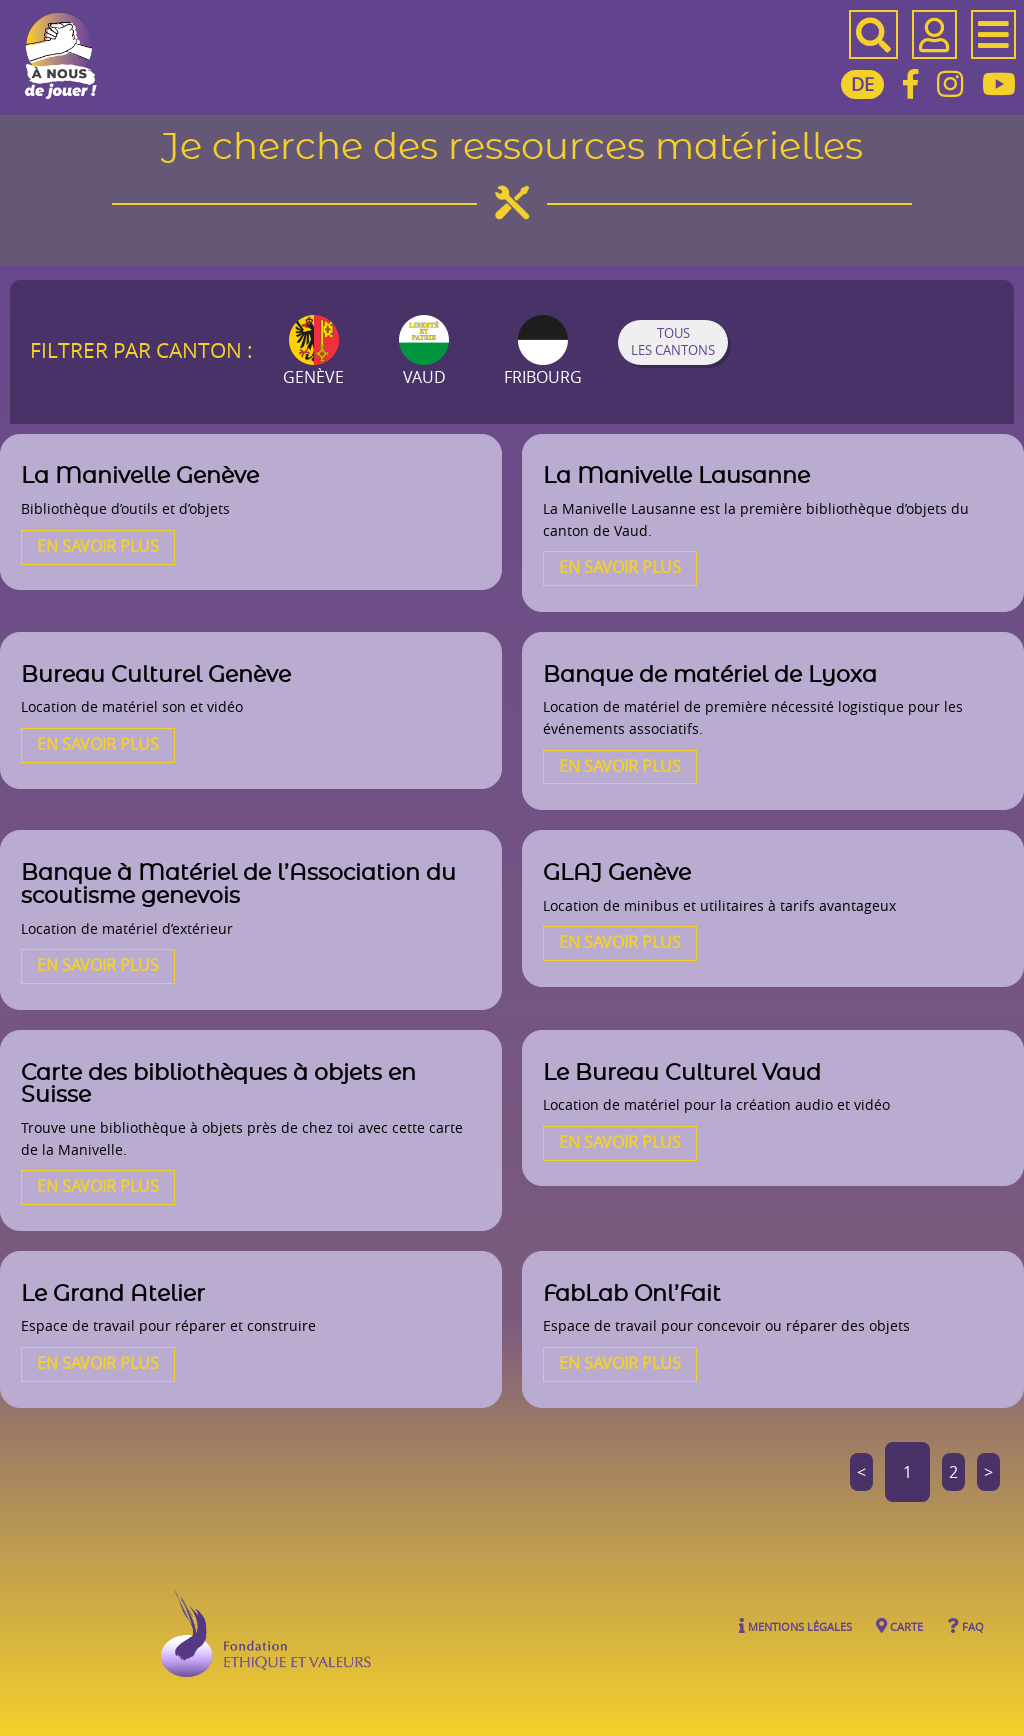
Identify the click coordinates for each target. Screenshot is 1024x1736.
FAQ (965, 1625)
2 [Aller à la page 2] (953, 1472)
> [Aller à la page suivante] (988, 1472)
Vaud (424, 351)
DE (862, 84)
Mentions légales (795, 1625)
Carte (899, 1625)
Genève (313, 351)
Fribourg (543, 351)
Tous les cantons (673, 342)
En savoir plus (98, 546)
